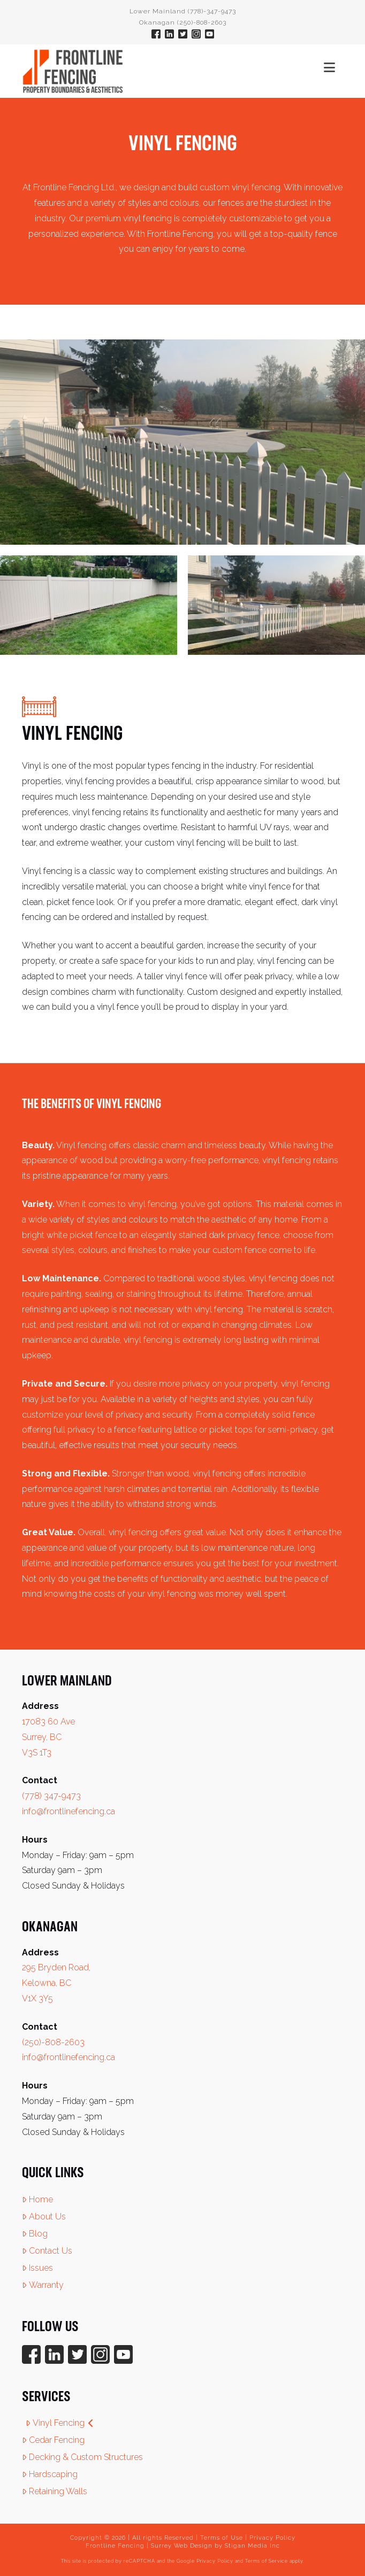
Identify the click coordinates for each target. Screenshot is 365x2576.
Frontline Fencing (115, 2545)
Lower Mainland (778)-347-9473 (183, 11)
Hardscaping (50, 2474)
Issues (37, 2268)
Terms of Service (266, 2561)
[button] (329, 67)
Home (37, 2199)
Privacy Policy (272, 2537)
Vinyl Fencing (60, 2423)
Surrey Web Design (181, 2545)
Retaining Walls (54, 2491)
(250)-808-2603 (53, 2042)
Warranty (43, 2285)
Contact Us (47, 2251)
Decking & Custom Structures (82, 2457)
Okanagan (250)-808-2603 (182, 22)
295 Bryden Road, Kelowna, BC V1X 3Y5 (56, 1982)
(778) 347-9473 (51, 1796)
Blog (35, 2234)
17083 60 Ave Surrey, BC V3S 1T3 (48, 1737)
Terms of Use (221, 2537)
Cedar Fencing (53, 2440)
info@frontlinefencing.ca (68, 1811)
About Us (44, 2216)
